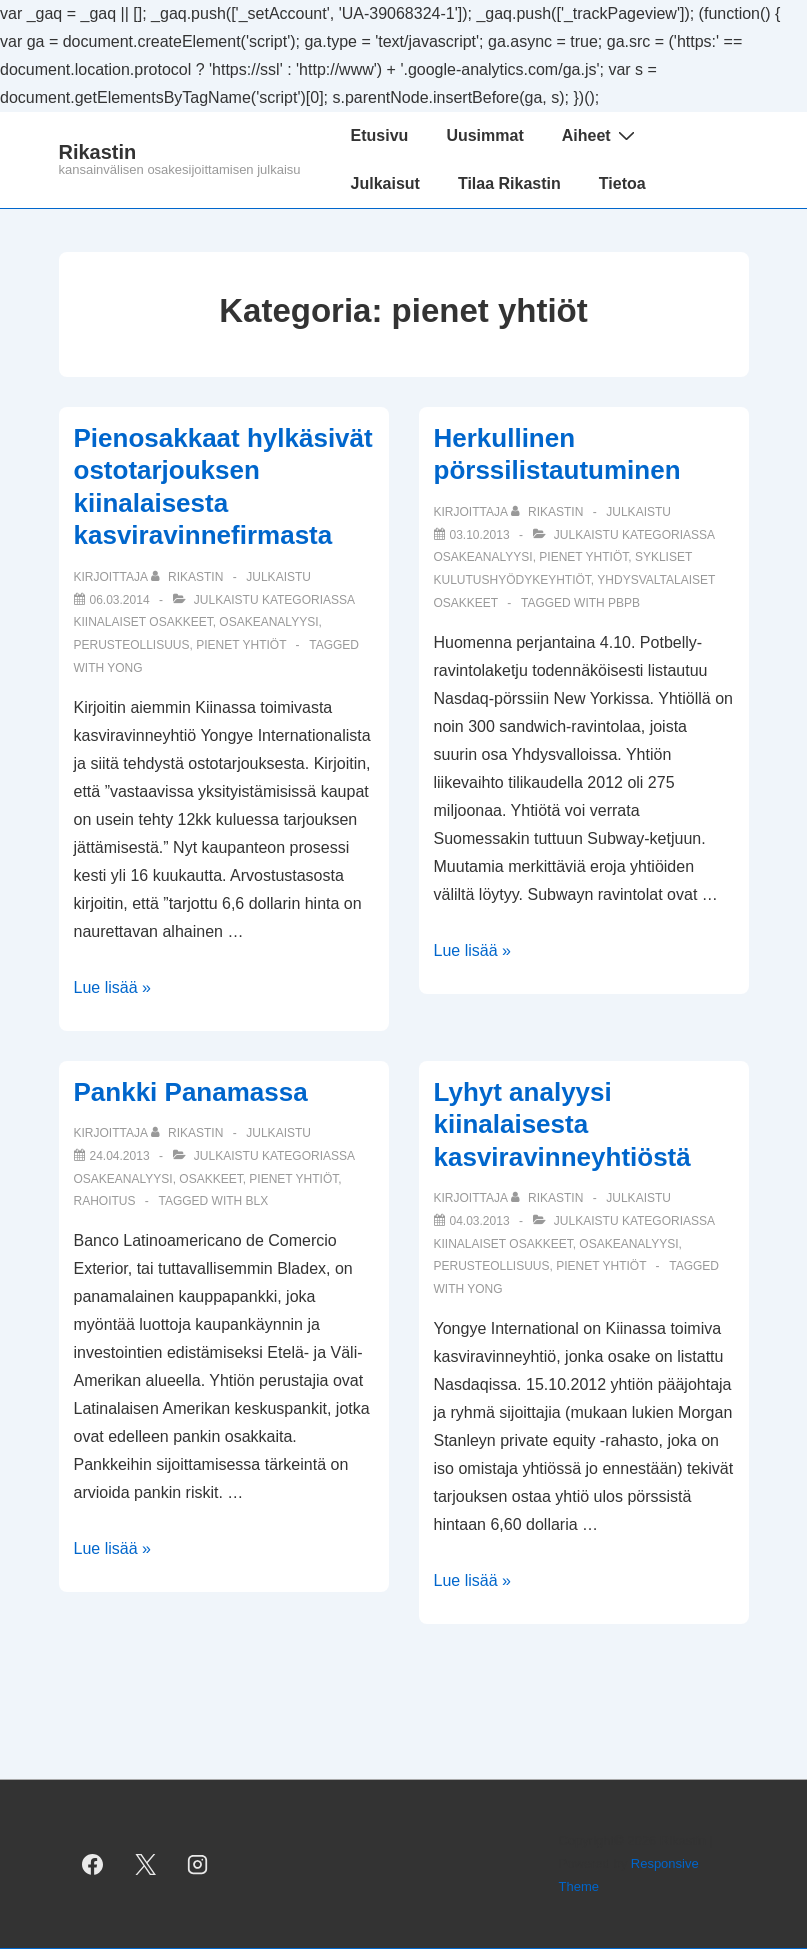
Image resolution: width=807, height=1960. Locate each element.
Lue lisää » (112, 987)
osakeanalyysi (268, 622)
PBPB (624, 603)
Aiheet (601, 135)
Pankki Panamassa (191, 1092)
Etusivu (380, 135)
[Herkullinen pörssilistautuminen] (480, 535)
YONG (124, 668)
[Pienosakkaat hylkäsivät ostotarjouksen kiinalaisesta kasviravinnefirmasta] (120, 600)
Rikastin (98, 152)
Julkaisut (385, 183)
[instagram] (198, 1864)
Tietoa (622, 183)
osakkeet (210, 1179)
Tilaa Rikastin (509, 183)
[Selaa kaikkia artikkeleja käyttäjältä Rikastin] (189, 577)
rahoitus (105, 1201)
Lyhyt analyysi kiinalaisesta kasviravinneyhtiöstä (562, 1124)
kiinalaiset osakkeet (143, 622)
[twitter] (145, 1864)
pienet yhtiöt (241, 645)
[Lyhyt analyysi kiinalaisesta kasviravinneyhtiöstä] (480, 1221)
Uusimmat (484, 135)
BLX (257, 1201)
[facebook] (93, 1864)
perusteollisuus (132, 645)
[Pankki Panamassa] (120, 1156)
